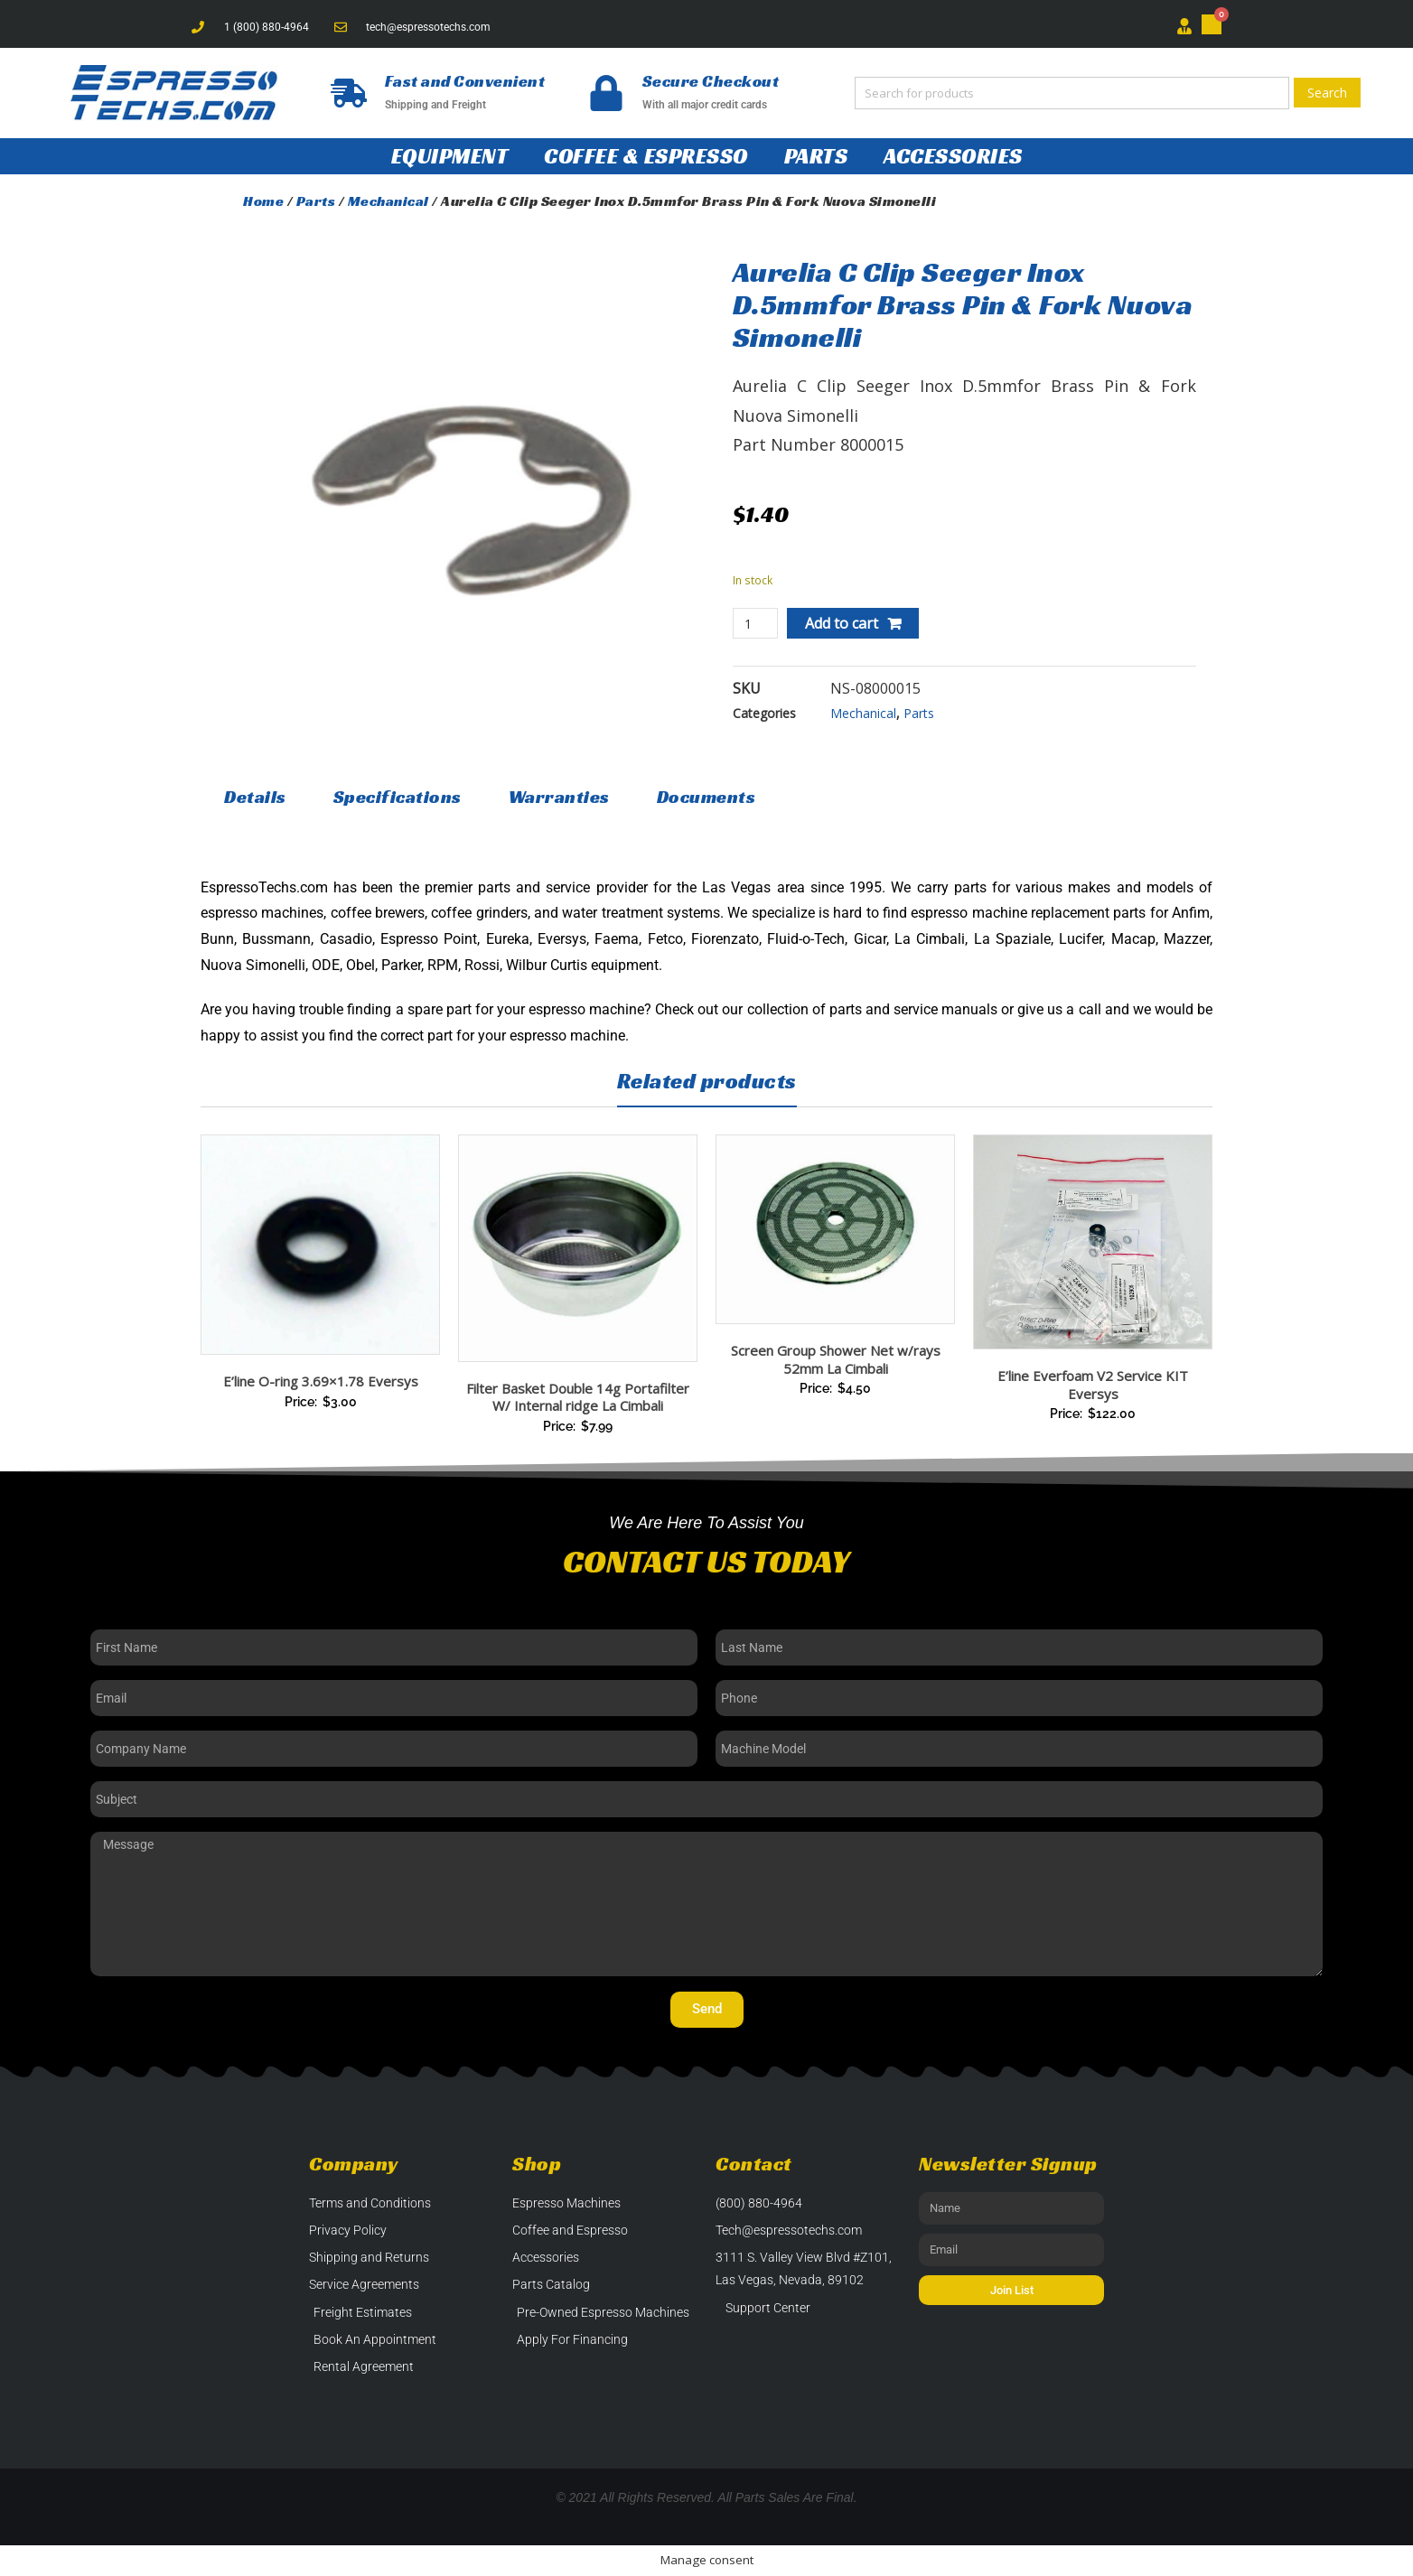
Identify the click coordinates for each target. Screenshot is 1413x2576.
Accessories (953, 156)
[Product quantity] (756, 623)
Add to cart (841, 623)
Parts (816, 156)
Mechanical (388, 200)
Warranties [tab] (559, 796)
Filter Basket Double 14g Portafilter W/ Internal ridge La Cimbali (577, 1397)
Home (263, 200)
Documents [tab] (706, 796)
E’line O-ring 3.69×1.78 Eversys (320, 1381)
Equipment (450, 156)
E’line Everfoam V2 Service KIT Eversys (1092, 1385)
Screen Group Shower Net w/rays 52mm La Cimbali (835, 1359)
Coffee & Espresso (646, 156)
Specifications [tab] (397, 796)
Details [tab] (255, 796)
